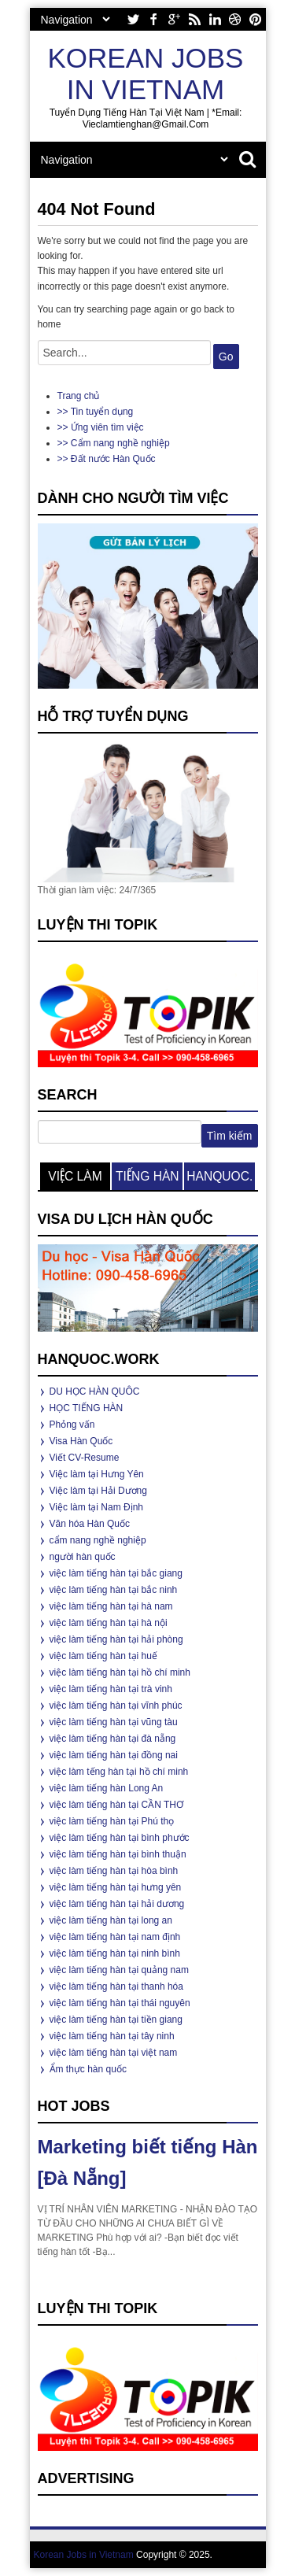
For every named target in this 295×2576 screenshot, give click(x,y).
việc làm (74, 1176)
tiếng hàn (147, 1176)
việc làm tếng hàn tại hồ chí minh (119, 1771)
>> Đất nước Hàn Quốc (106, 458)
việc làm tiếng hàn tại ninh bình (115, 1953)
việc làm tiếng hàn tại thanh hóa (116, 1986)
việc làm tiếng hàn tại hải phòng (116, 1639)
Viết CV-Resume (85, 1457)
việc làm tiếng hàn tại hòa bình (114, 1870)
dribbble (235, 19)
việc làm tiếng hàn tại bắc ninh (114, 1589)
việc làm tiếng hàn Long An (107, 1788)
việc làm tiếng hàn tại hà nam (111, 1606)
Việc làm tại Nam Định (96, 1507)
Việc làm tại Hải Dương (98, 1490)
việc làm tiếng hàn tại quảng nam (119, 1969)
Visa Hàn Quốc (81, 1441)
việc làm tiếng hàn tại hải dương (117, 1903)
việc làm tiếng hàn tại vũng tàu (114, 1722)
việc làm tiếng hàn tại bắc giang (116, 1573)
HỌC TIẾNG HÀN (87, 1408)
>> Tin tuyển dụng (95, 411)
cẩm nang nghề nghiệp (98, 1540)
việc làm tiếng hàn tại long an (111, 1920)
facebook (153, 19)
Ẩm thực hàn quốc (88, 2069)
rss (194, 19)
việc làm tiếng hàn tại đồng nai (114, 1755)
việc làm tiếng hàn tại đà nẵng (113, 1738)
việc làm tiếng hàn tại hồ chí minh (120, 1672)
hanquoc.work (219, 1180)
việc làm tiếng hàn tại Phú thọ (112, 1821)
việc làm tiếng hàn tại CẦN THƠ (117, 1804)
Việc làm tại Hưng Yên (97, 1474)
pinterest (255, 19)
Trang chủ (78, 395)
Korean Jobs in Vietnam (146, 74)
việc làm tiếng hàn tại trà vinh (111, 1689)
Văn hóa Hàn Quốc (90, 1523)
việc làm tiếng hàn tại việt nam (114, 2052)
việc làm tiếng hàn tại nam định (115, 1936)
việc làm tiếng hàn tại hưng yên (116, 1887)
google (174, 19)
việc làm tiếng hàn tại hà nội (109, 1622)
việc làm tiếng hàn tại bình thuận (118, 1854)
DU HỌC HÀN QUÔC (95, 1391)
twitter (133, 19)
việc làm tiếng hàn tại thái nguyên (120, 2003)
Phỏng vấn (72, 1424)
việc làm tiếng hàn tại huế (103, 1655)
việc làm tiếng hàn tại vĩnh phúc (116, 1705)
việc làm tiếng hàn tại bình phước (120, 1837)
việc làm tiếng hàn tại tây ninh (112, 2036)
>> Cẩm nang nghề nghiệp (113, 443)
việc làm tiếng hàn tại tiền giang (116, 2019)
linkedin (215, 19)
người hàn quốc (83, 1556)
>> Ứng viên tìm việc (100, 427)
